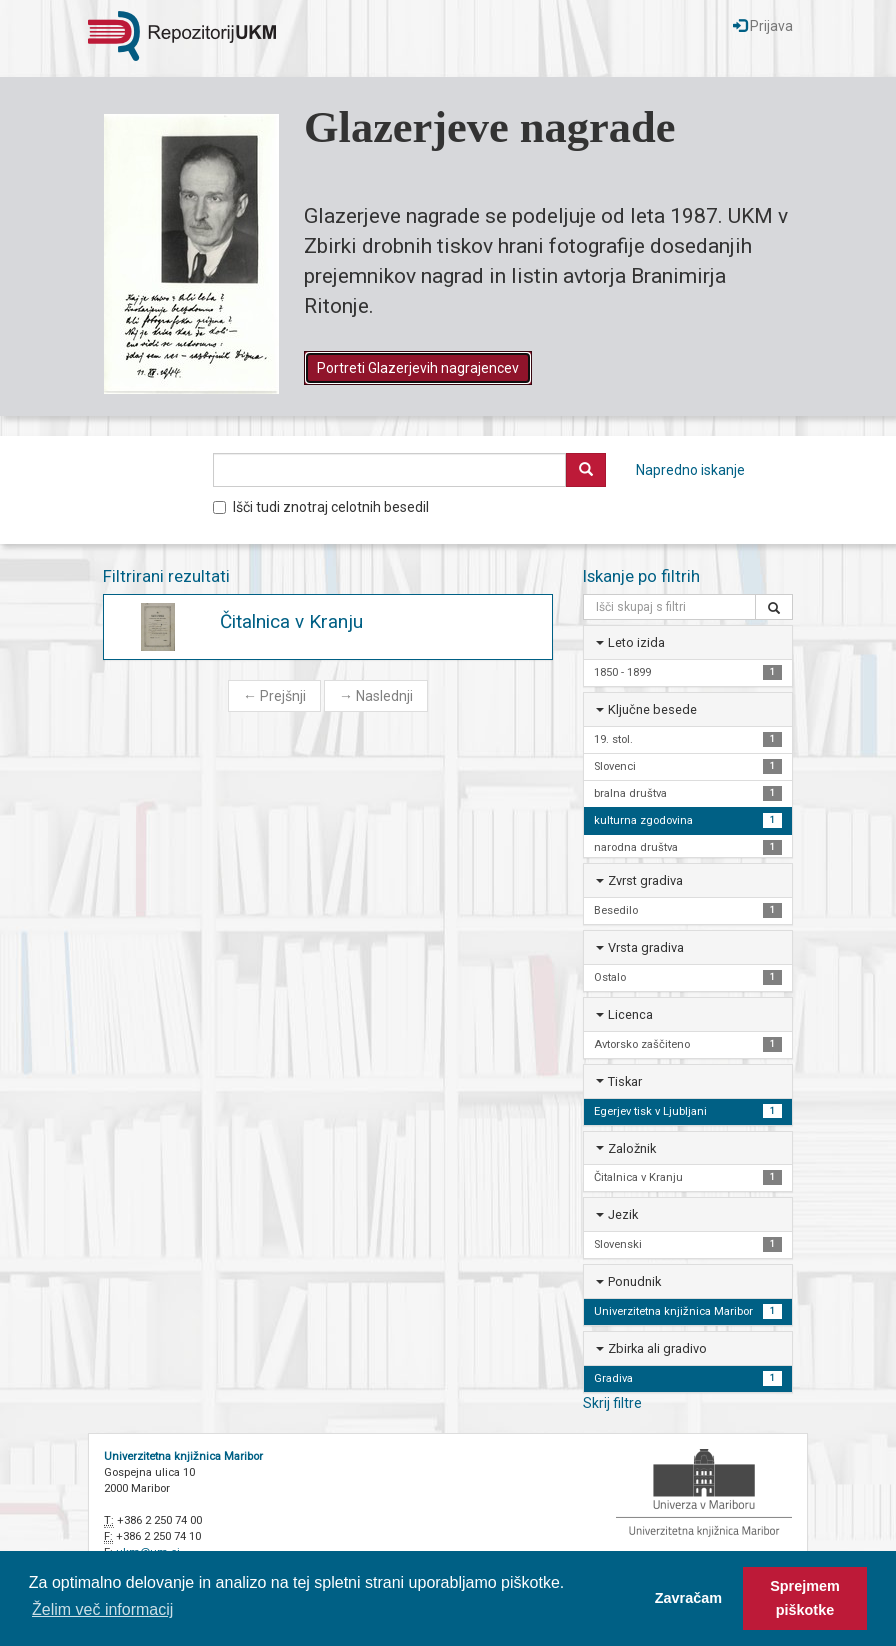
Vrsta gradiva (646, 947)
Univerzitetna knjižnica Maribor (183, 1456)
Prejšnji (274, 696)
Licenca (630, 1014)
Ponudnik (634, 1281)
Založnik (632, 1148)
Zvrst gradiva (645, 880)
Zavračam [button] (688, 1598)
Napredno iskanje (690, 470)
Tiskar (625, 1081)
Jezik (623, 1214)
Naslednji (376, 696)
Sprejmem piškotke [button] (805, 1598)
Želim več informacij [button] (102, 1609)
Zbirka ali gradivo (657, 1348)
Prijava (763, 26)
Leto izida (636, 642)
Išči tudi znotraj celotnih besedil (321, 507)
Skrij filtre (612, 1403)
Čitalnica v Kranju (291, 621)
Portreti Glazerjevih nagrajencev (418, 368)
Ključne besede (652, 709)
